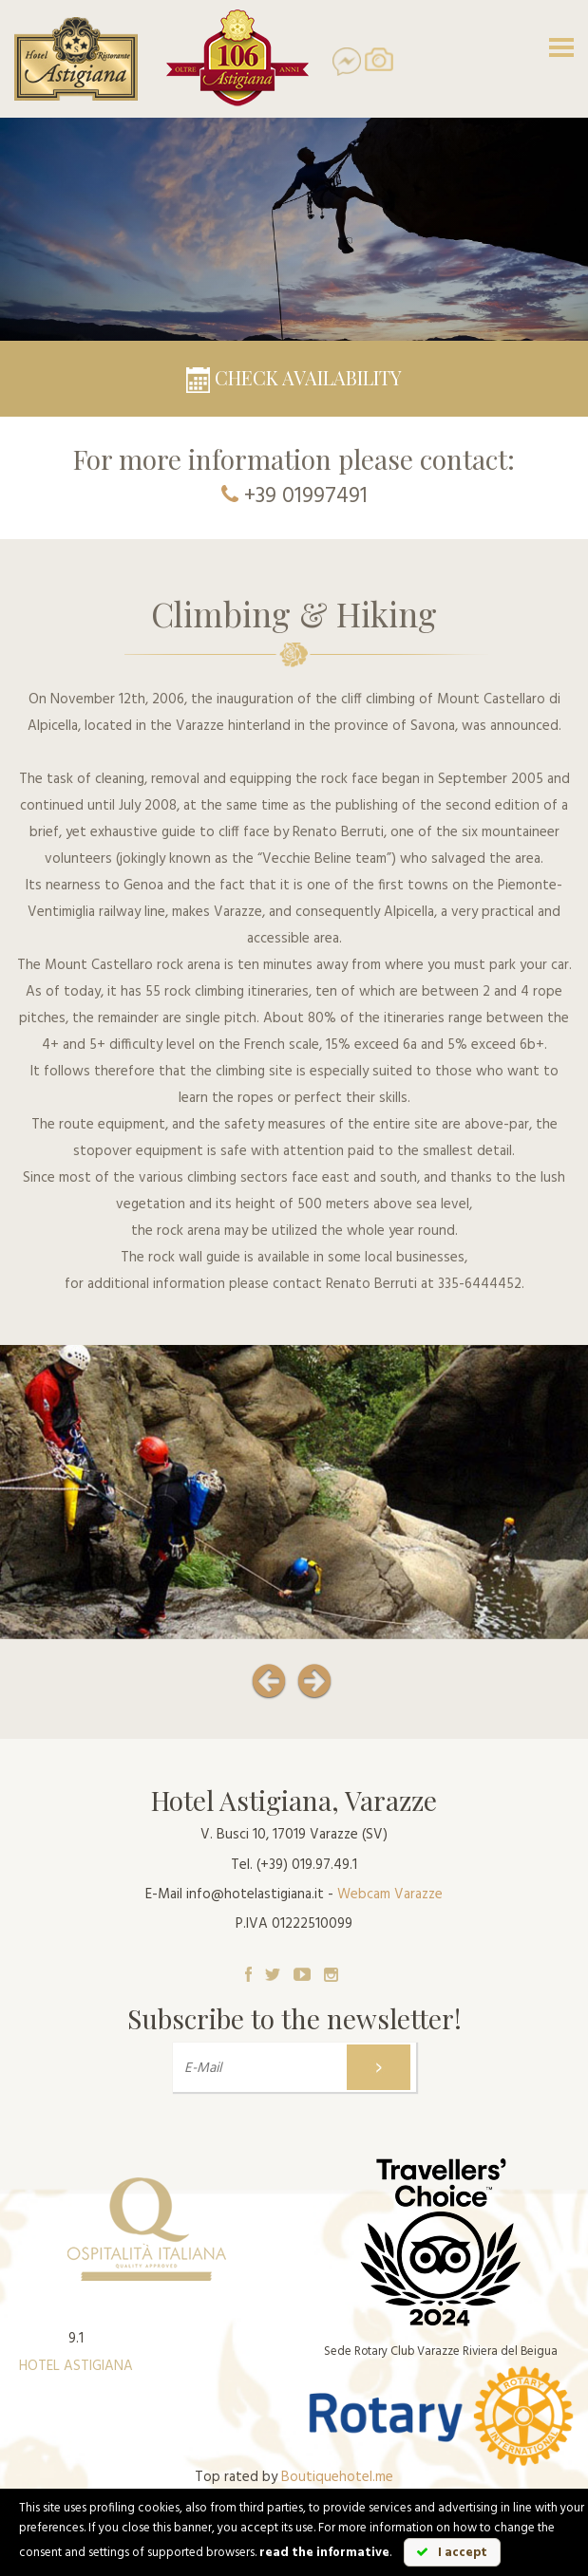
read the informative (324, 2553)
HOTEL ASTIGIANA (76, 2366)
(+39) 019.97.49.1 (306, 1865)
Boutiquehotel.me (337, 2477)
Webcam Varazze (390, 1894)
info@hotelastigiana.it (255, 1894)
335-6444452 (480, 1284)
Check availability (294, 377)
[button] (255, 1672)
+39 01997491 (306, 496)
